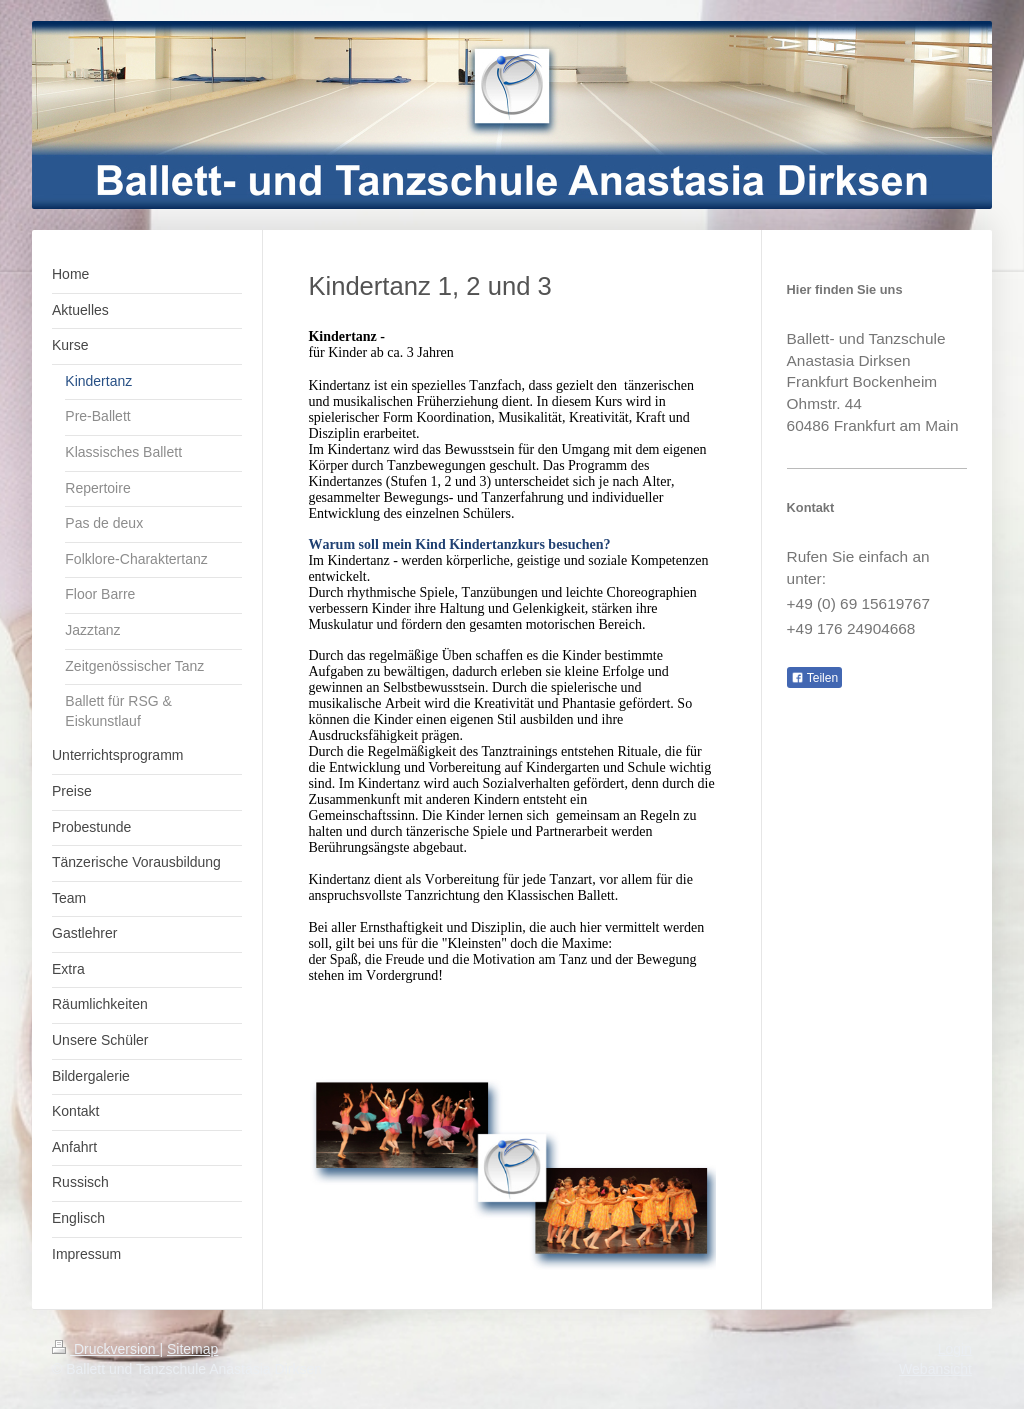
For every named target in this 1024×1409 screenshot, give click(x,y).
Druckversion (105, 1349)
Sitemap (192, 1349)
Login (955, 1349)
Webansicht (935, 1369)
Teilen (814, 678)
